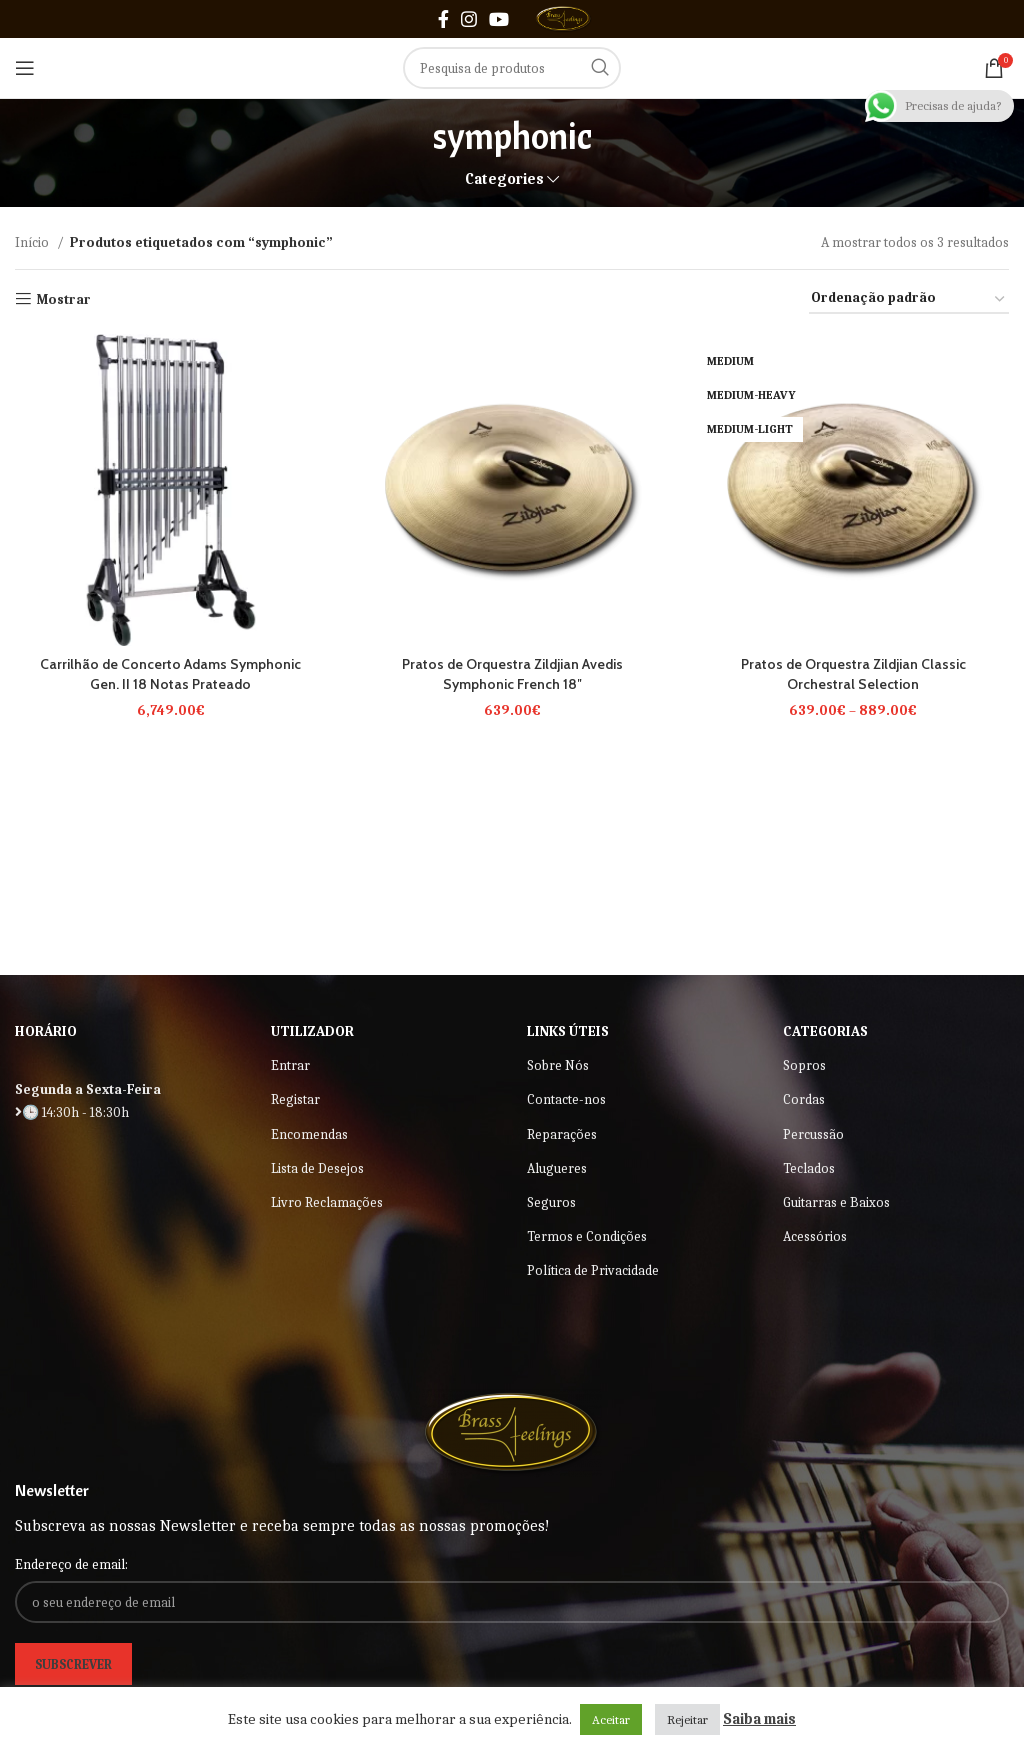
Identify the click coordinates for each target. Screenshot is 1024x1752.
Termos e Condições (587, 1236)
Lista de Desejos (317, 1168)
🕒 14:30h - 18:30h (72, 1112)
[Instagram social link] (469, 19)
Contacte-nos (566, 1099)
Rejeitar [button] (687, 1719)
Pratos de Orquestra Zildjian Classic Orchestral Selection (853, 674)
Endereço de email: (71, 1564)
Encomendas (309, 1134)
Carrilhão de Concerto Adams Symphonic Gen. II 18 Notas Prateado (170, 674)
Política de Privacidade (593, 1270)
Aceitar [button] (611, 1719)
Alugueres (557, 1168)
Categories (504, 179)
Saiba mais (759, 1719)
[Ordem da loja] (909, 299)
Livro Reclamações (327, 1202)
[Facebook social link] (443, 19)
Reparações (562, 1134)
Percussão (813, 1134)
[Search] (512, 68)
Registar (295, 1099)
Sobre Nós (558, 1065)
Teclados (809, 1168)
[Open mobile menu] (25, 68)
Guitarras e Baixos (836, 1202)
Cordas (804, 1099)
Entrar (290, 1065)
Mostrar (64, 299)
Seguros (551, 1202)
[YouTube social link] (499, 19)
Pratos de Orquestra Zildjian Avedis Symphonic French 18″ (512, 674)
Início (33, 242)
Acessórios (815, 1236)
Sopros (804, 1065)
